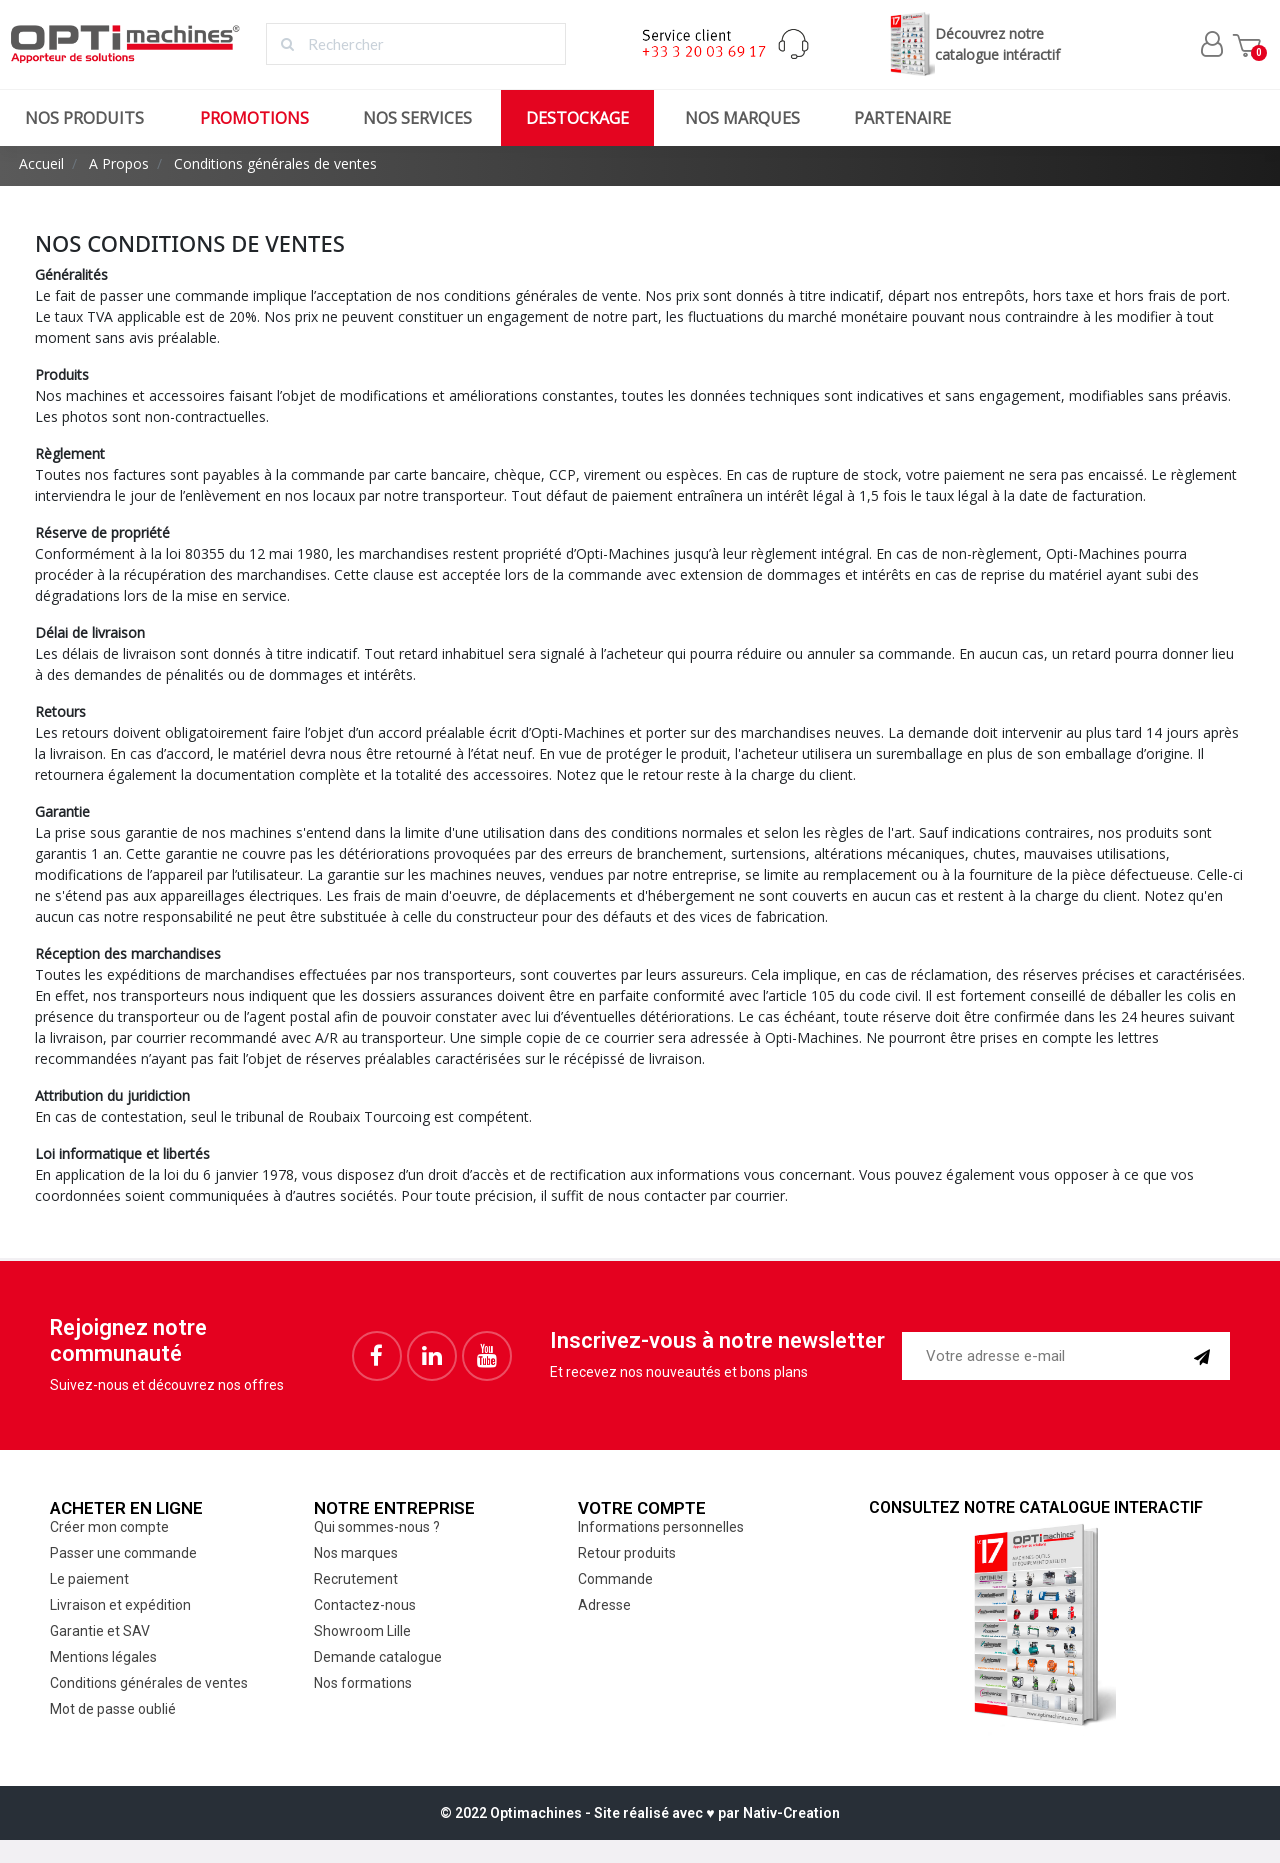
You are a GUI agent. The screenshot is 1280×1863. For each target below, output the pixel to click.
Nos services (417, 118)
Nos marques (742, 118)
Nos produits (84, 118)
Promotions (254, 118)
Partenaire (902, 118)
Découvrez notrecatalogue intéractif (972, 44)
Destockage (577, 118)
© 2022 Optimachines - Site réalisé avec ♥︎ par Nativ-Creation (639, 1813)
